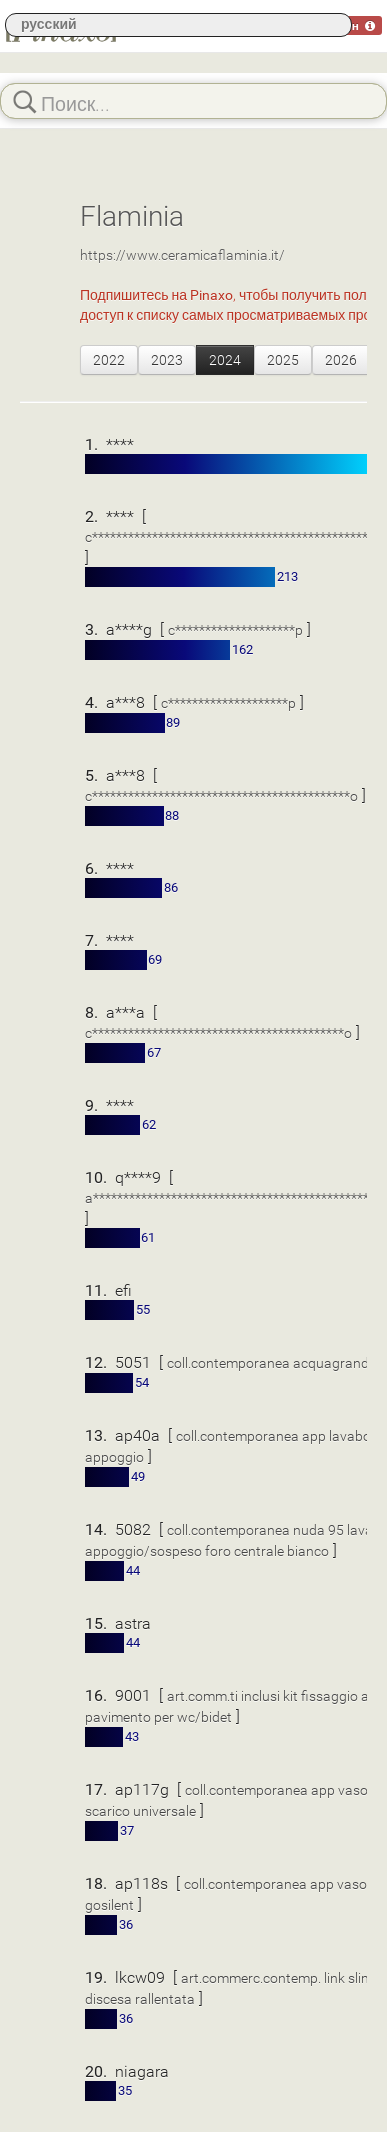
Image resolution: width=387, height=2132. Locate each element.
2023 (167, 359)
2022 (109, 359)
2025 (283, 359)
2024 (225, 359)
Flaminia (132, 215)
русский (49, 23)
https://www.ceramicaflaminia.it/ (182, 254)
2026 (341, 359)
